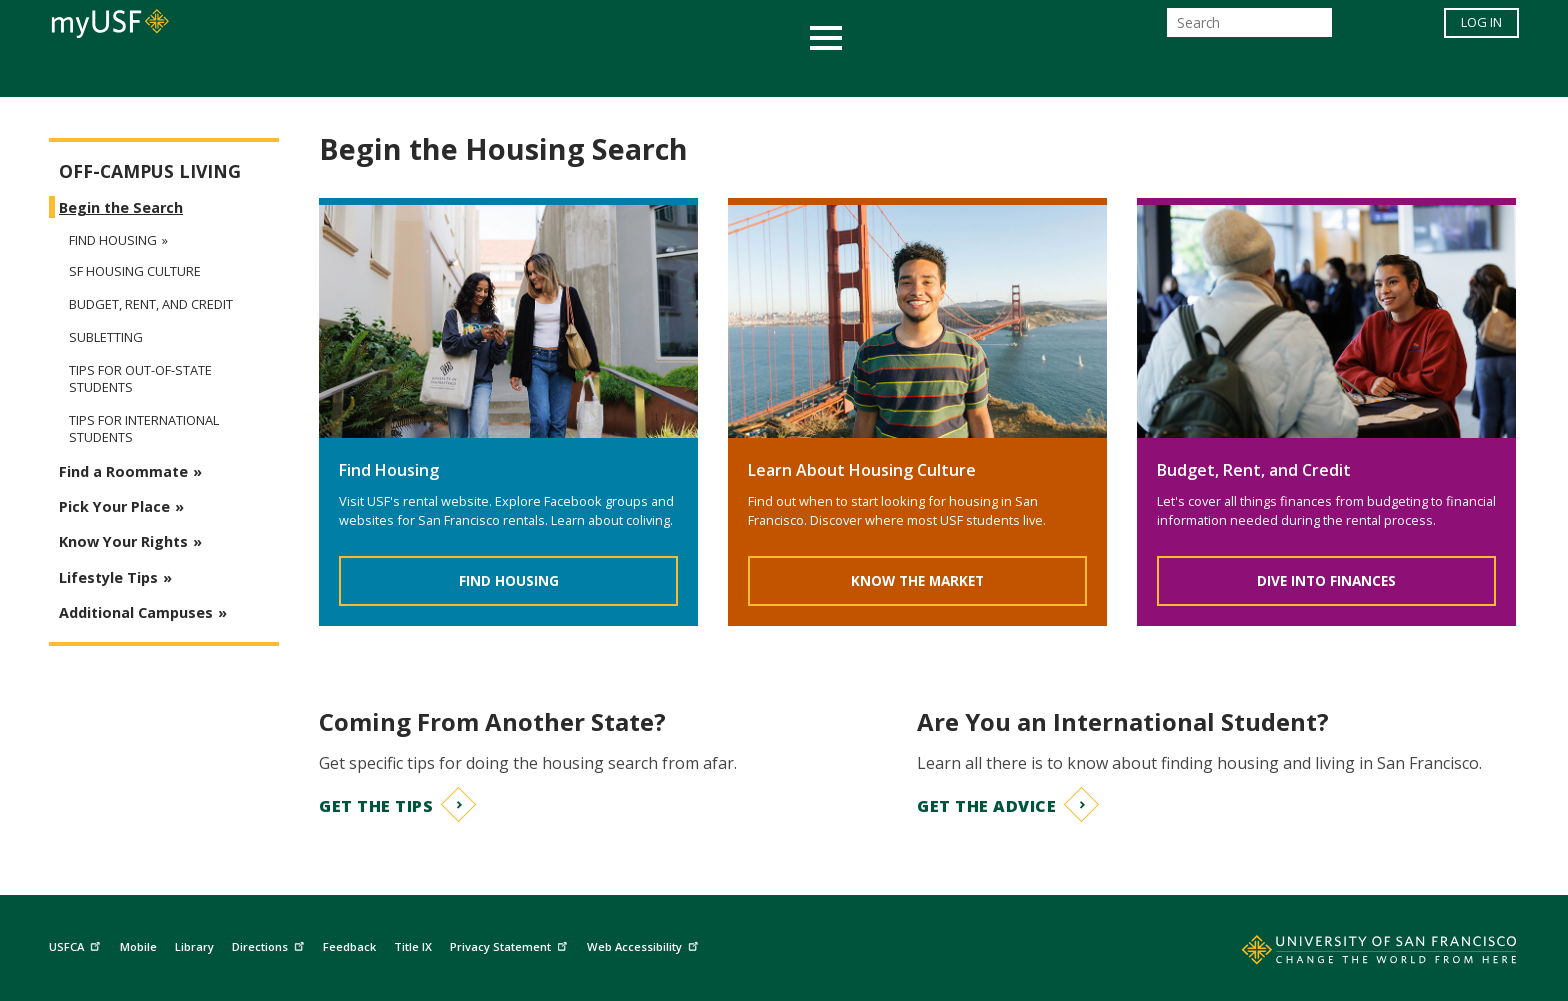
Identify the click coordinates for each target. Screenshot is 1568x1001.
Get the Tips (376, 806)
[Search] (1249, 28)
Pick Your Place (114, 506)
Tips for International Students (144, 429)
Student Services (544, 73)
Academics (396, 73)
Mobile (138, 946)
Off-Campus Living (150, 171)
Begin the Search (121, 207)
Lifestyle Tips (108, 577)
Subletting (106, 337)
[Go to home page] (1357, 954)
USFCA (77, 944)
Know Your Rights (123, 541)
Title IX (413, 946)
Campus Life (883, 73)
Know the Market (917, 580)
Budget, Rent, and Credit (151, 304)
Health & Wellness (725, 73)
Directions (270, 944)
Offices (995, 73)
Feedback (349, 946)
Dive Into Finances (1326, 580)
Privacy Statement (511, 944)
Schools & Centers (1137, 73)
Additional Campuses (136, 612)
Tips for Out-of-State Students (140, 379)
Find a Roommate (123, 471)
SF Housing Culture (135, 271)
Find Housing (509, 580)
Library (194, 946)
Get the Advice (986, 806)
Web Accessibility (645, 944)
